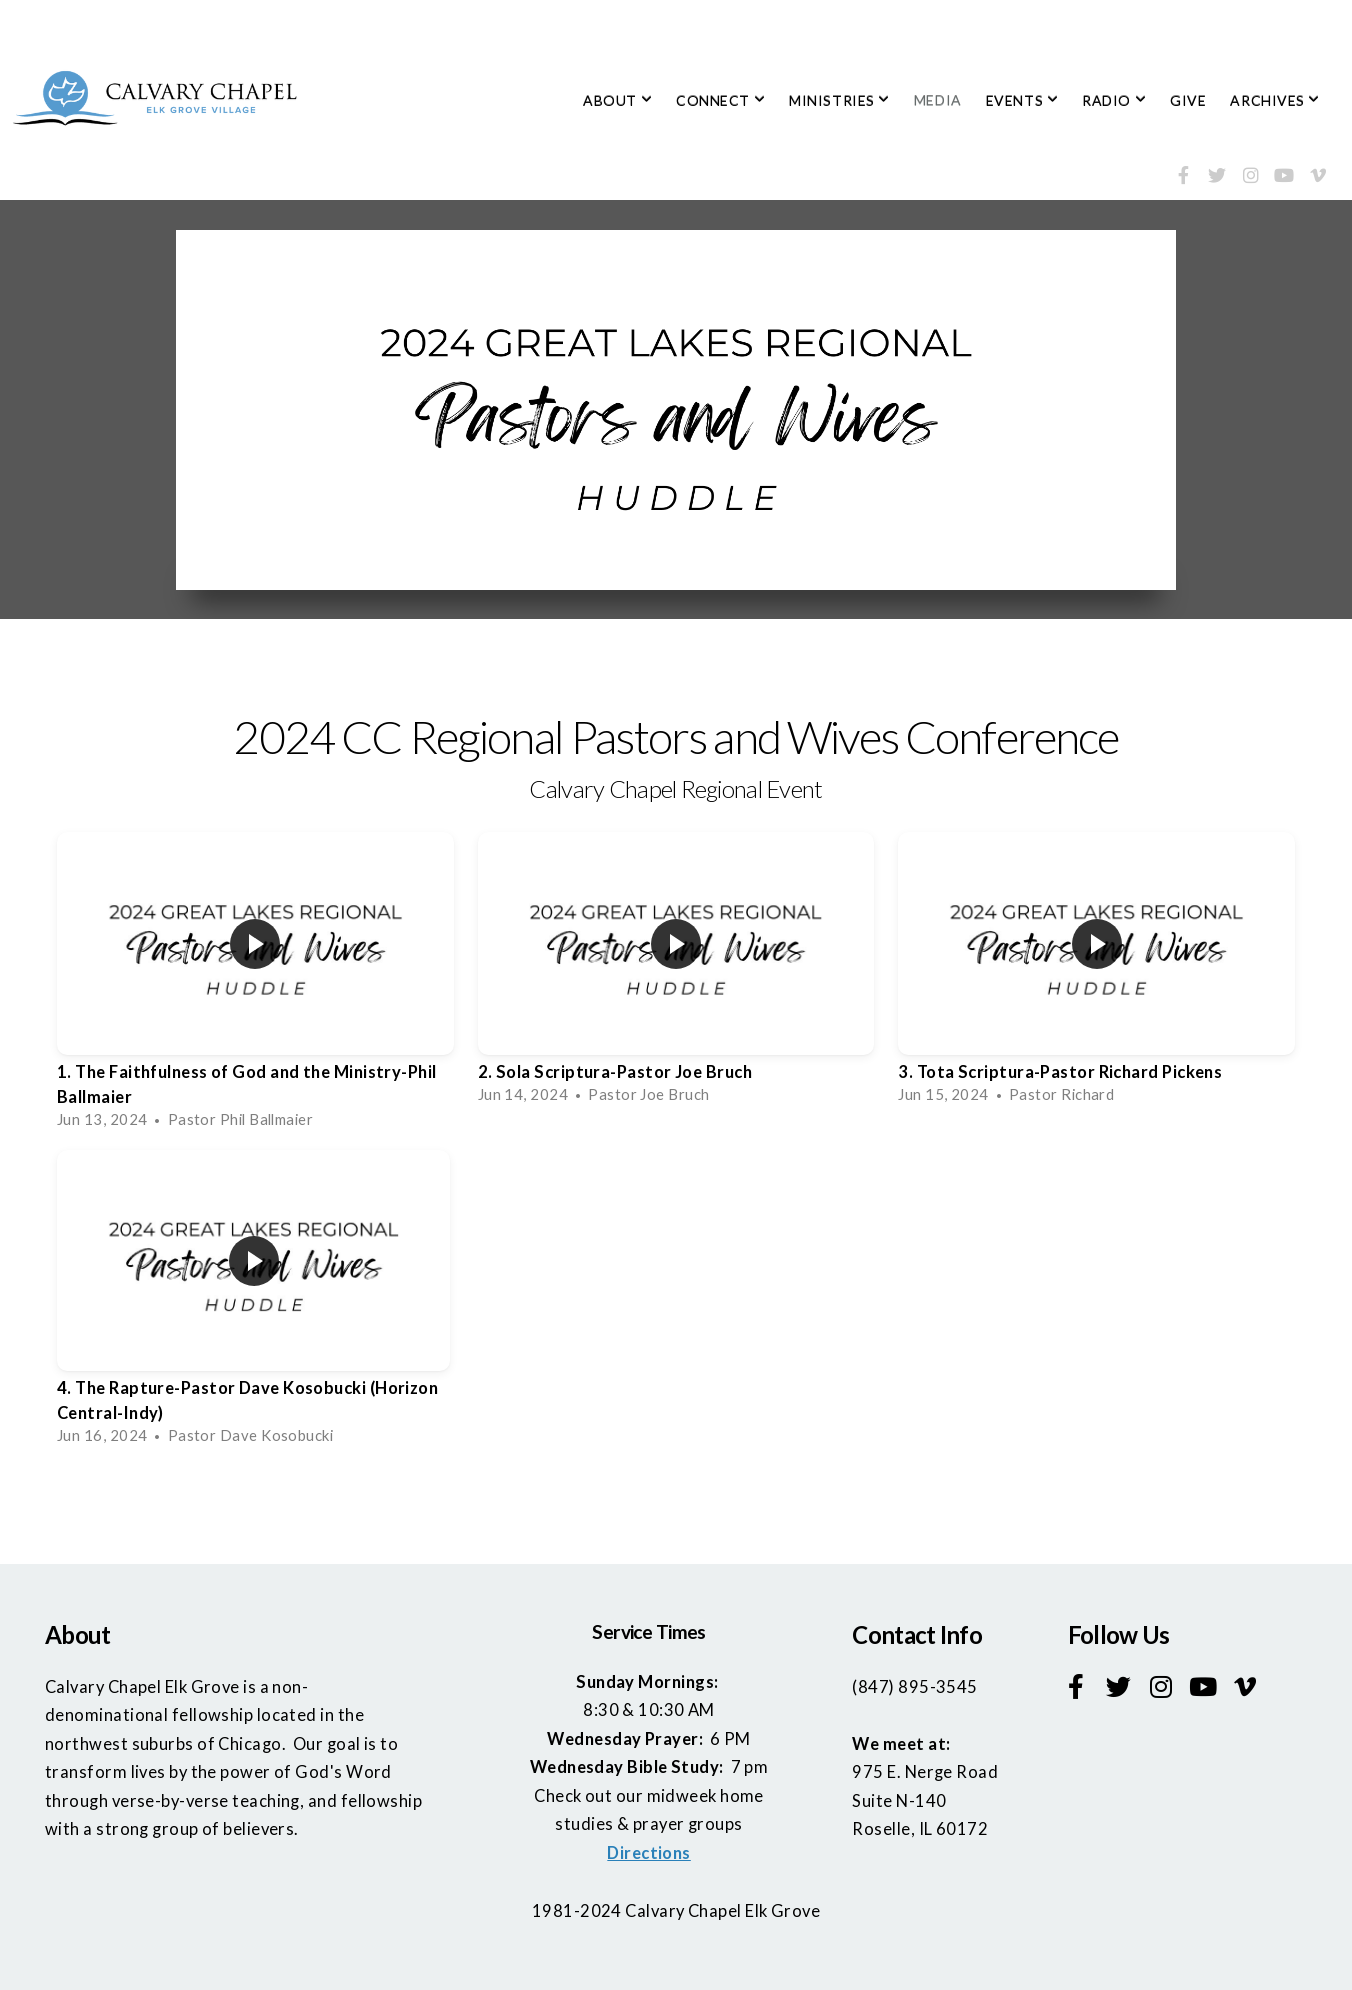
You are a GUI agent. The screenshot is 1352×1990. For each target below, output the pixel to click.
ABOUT (617, 100)
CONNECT (720, 100)
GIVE (1188, 100)
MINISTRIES (839, 100)
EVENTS (1022, 100)
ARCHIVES (1275, 100)
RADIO (1114, 100)
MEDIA (938, 100)
